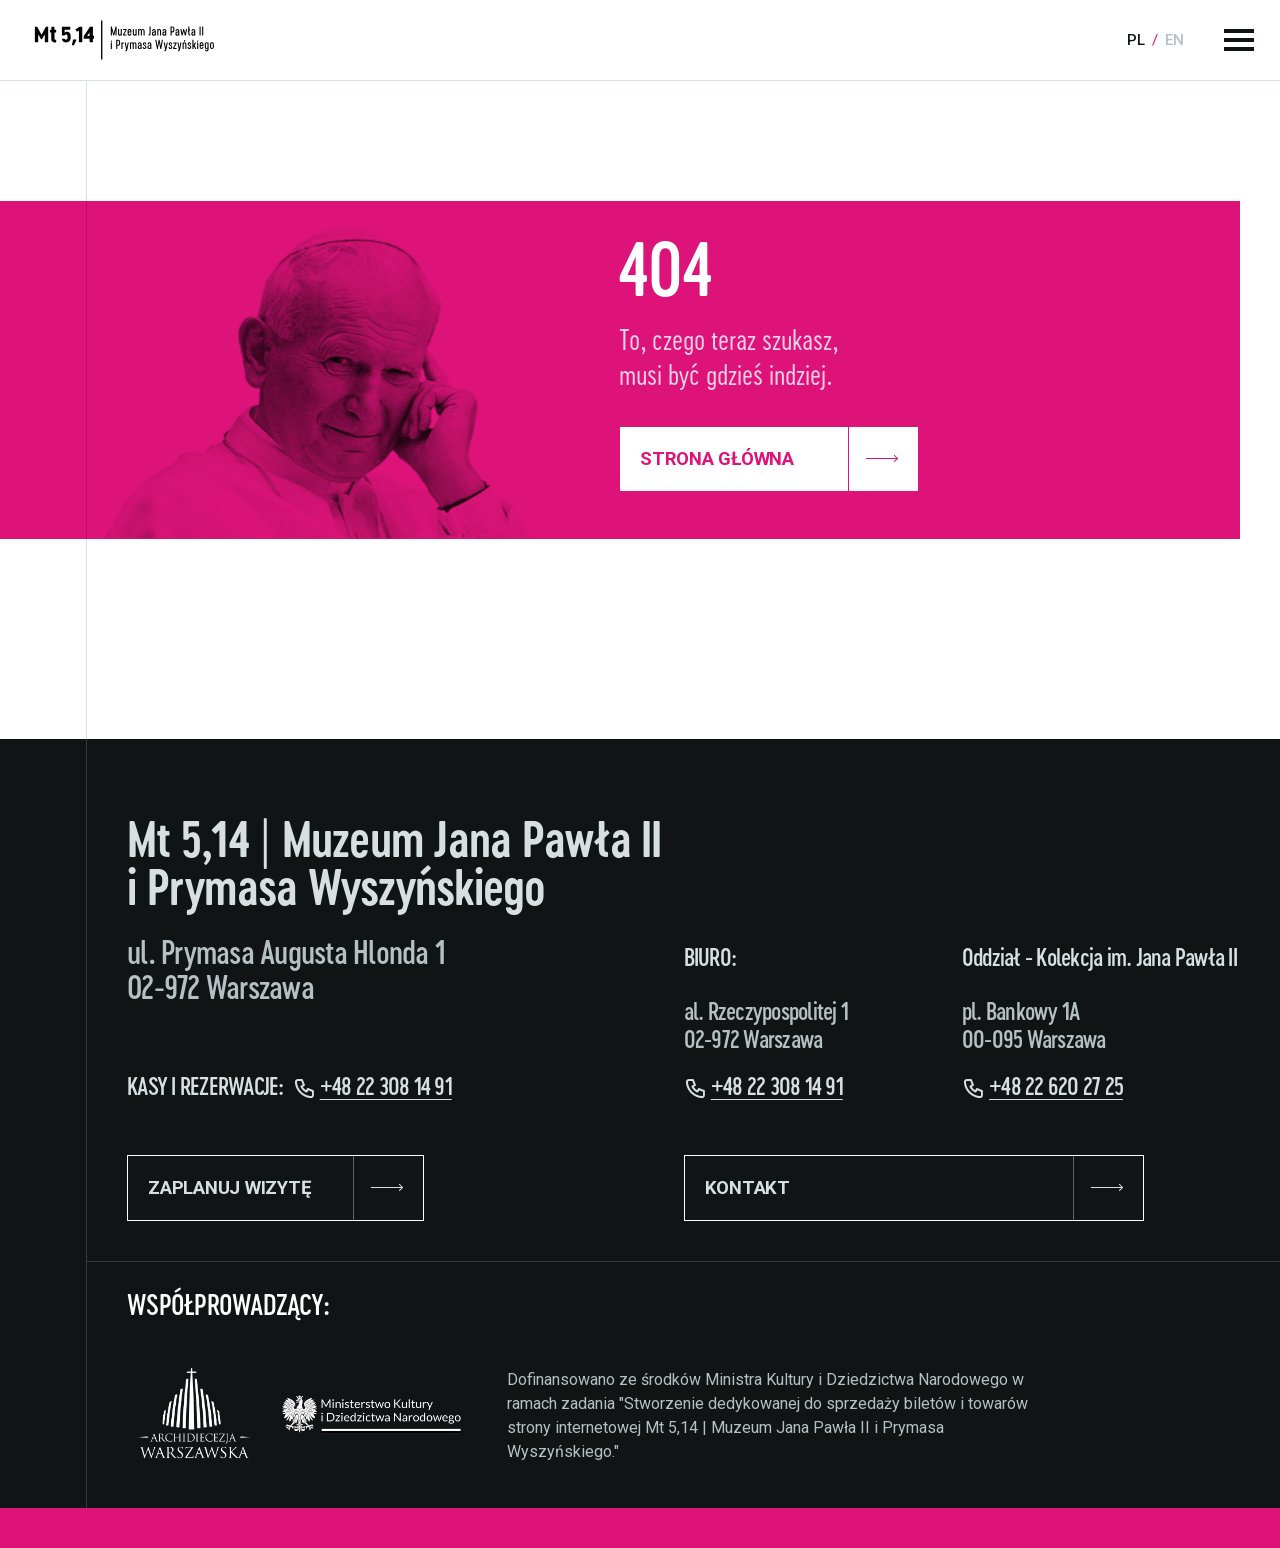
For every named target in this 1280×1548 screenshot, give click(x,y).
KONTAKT (914, 1188)
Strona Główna (769, 459)
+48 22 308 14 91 (386, 1088)
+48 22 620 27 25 (1056, 1088)
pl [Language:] (1136, 40)
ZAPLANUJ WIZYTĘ (276, 1188)
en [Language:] (1174, 40)
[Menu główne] (1239, 40)
